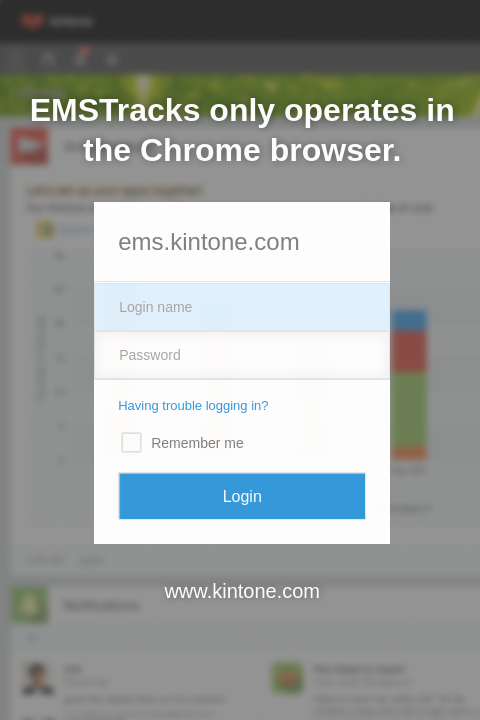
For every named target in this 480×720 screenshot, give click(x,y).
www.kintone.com (242, 591)
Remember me (197, 443)
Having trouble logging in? (193, 405)
